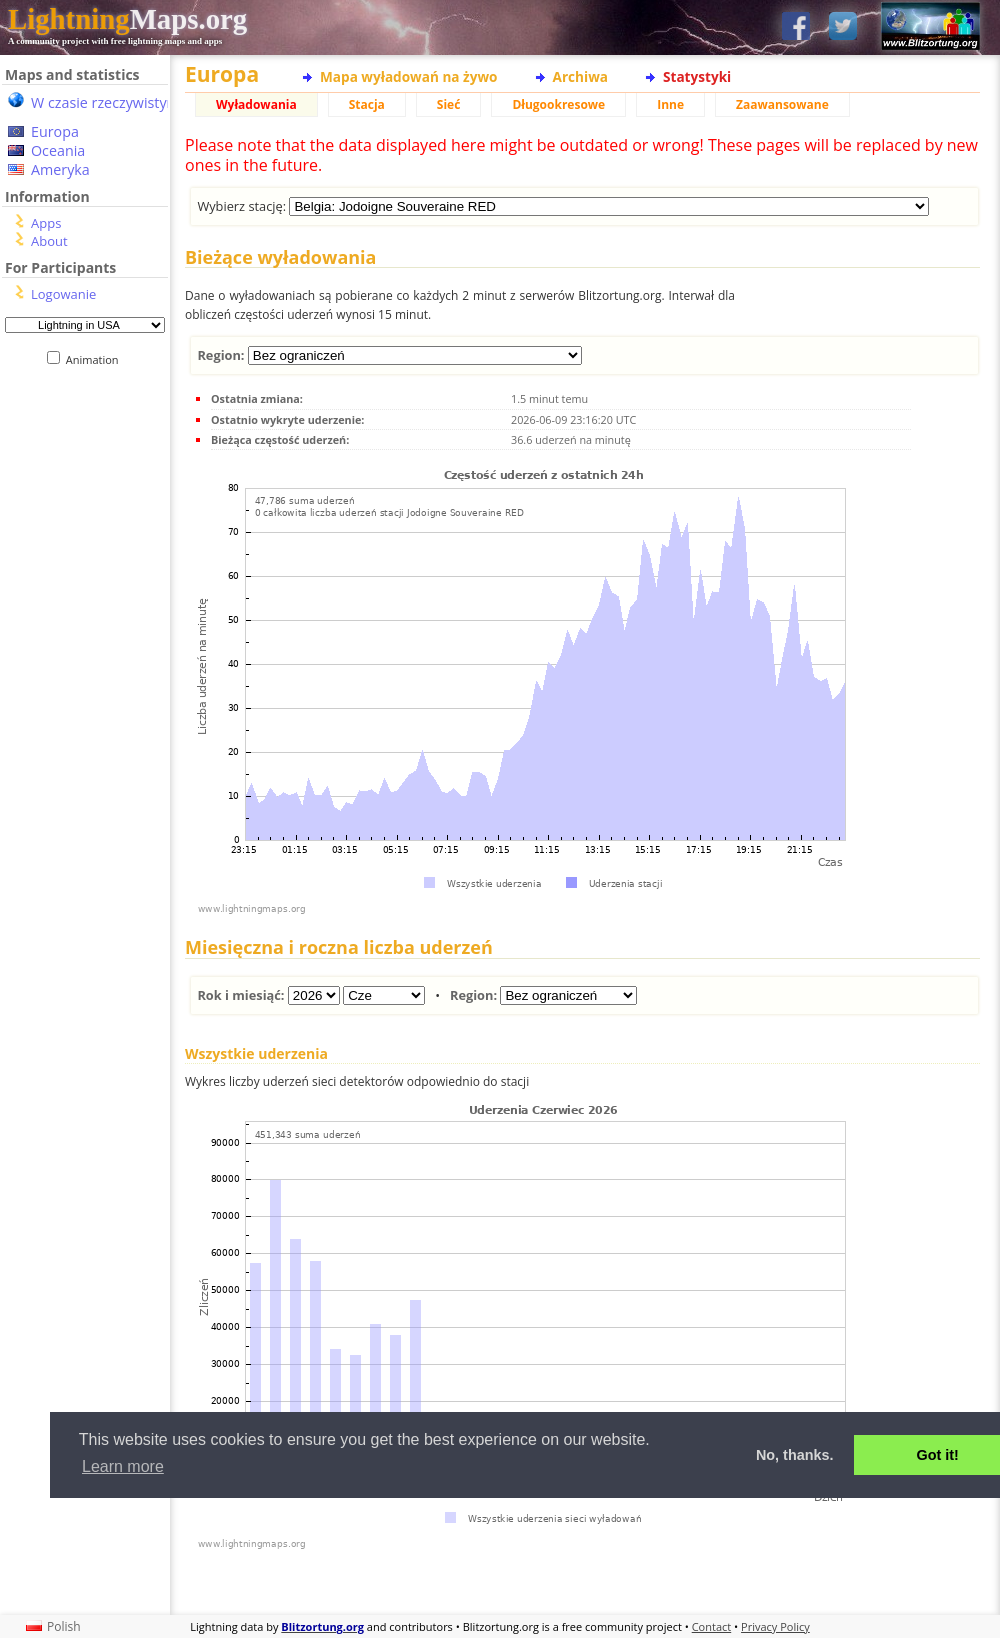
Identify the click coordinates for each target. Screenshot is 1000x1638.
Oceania (58, 150)
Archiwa (580, 76)
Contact (712, 1626)
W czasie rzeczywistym (105, 102)
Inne (670, 104)
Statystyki (697, 76)
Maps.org (127, 19)
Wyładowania (256, 104)
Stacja (367, 104)
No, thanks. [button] (795, 1455)
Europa (55, 131)
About (49, 241)
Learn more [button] (123, 1466)
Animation (96, 359)
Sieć (449, 104)
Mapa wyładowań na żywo (409, 76)
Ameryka (60, 169)
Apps (46, 223)
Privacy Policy (775, 1626)
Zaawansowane (782, 104)
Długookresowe (558, 104)
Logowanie (63, 294)
